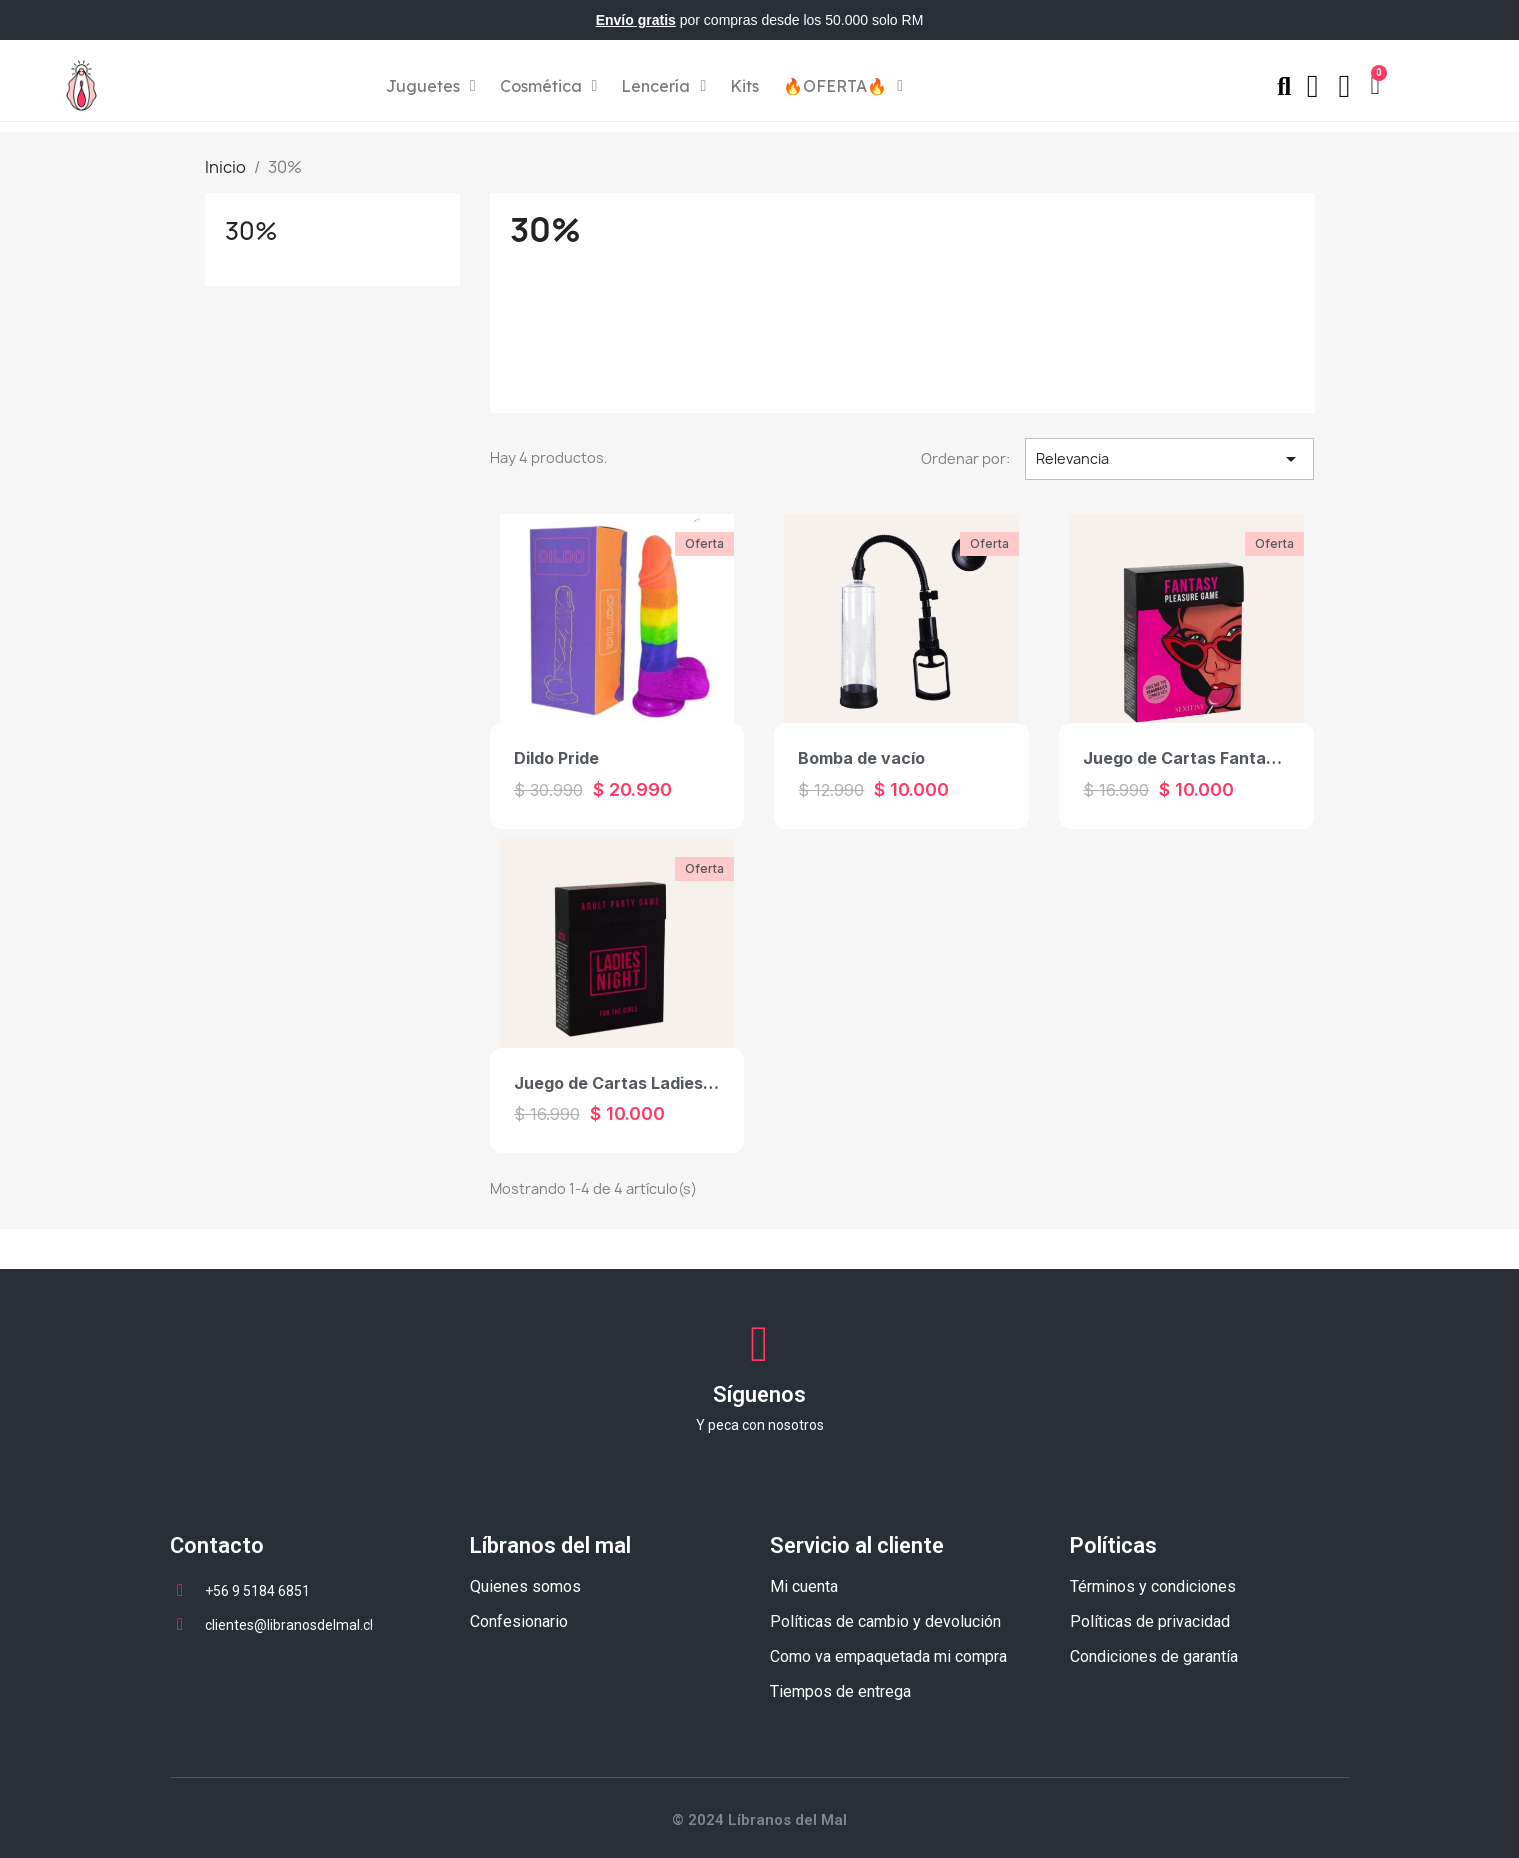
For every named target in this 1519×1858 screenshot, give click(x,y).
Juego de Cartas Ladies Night (632, 1083)
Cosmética (549, 86)
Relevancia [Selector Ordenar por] (1169, 459)
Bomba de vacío (861, 758)
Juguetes (431, 86)
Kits (744, 86)
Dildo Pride (556, 758)
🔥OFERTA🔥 (843, 86)
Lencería (663, 86)
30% (251, 231)
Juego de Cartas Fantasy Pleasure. (1223, 758)
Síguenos (759, 1394)
